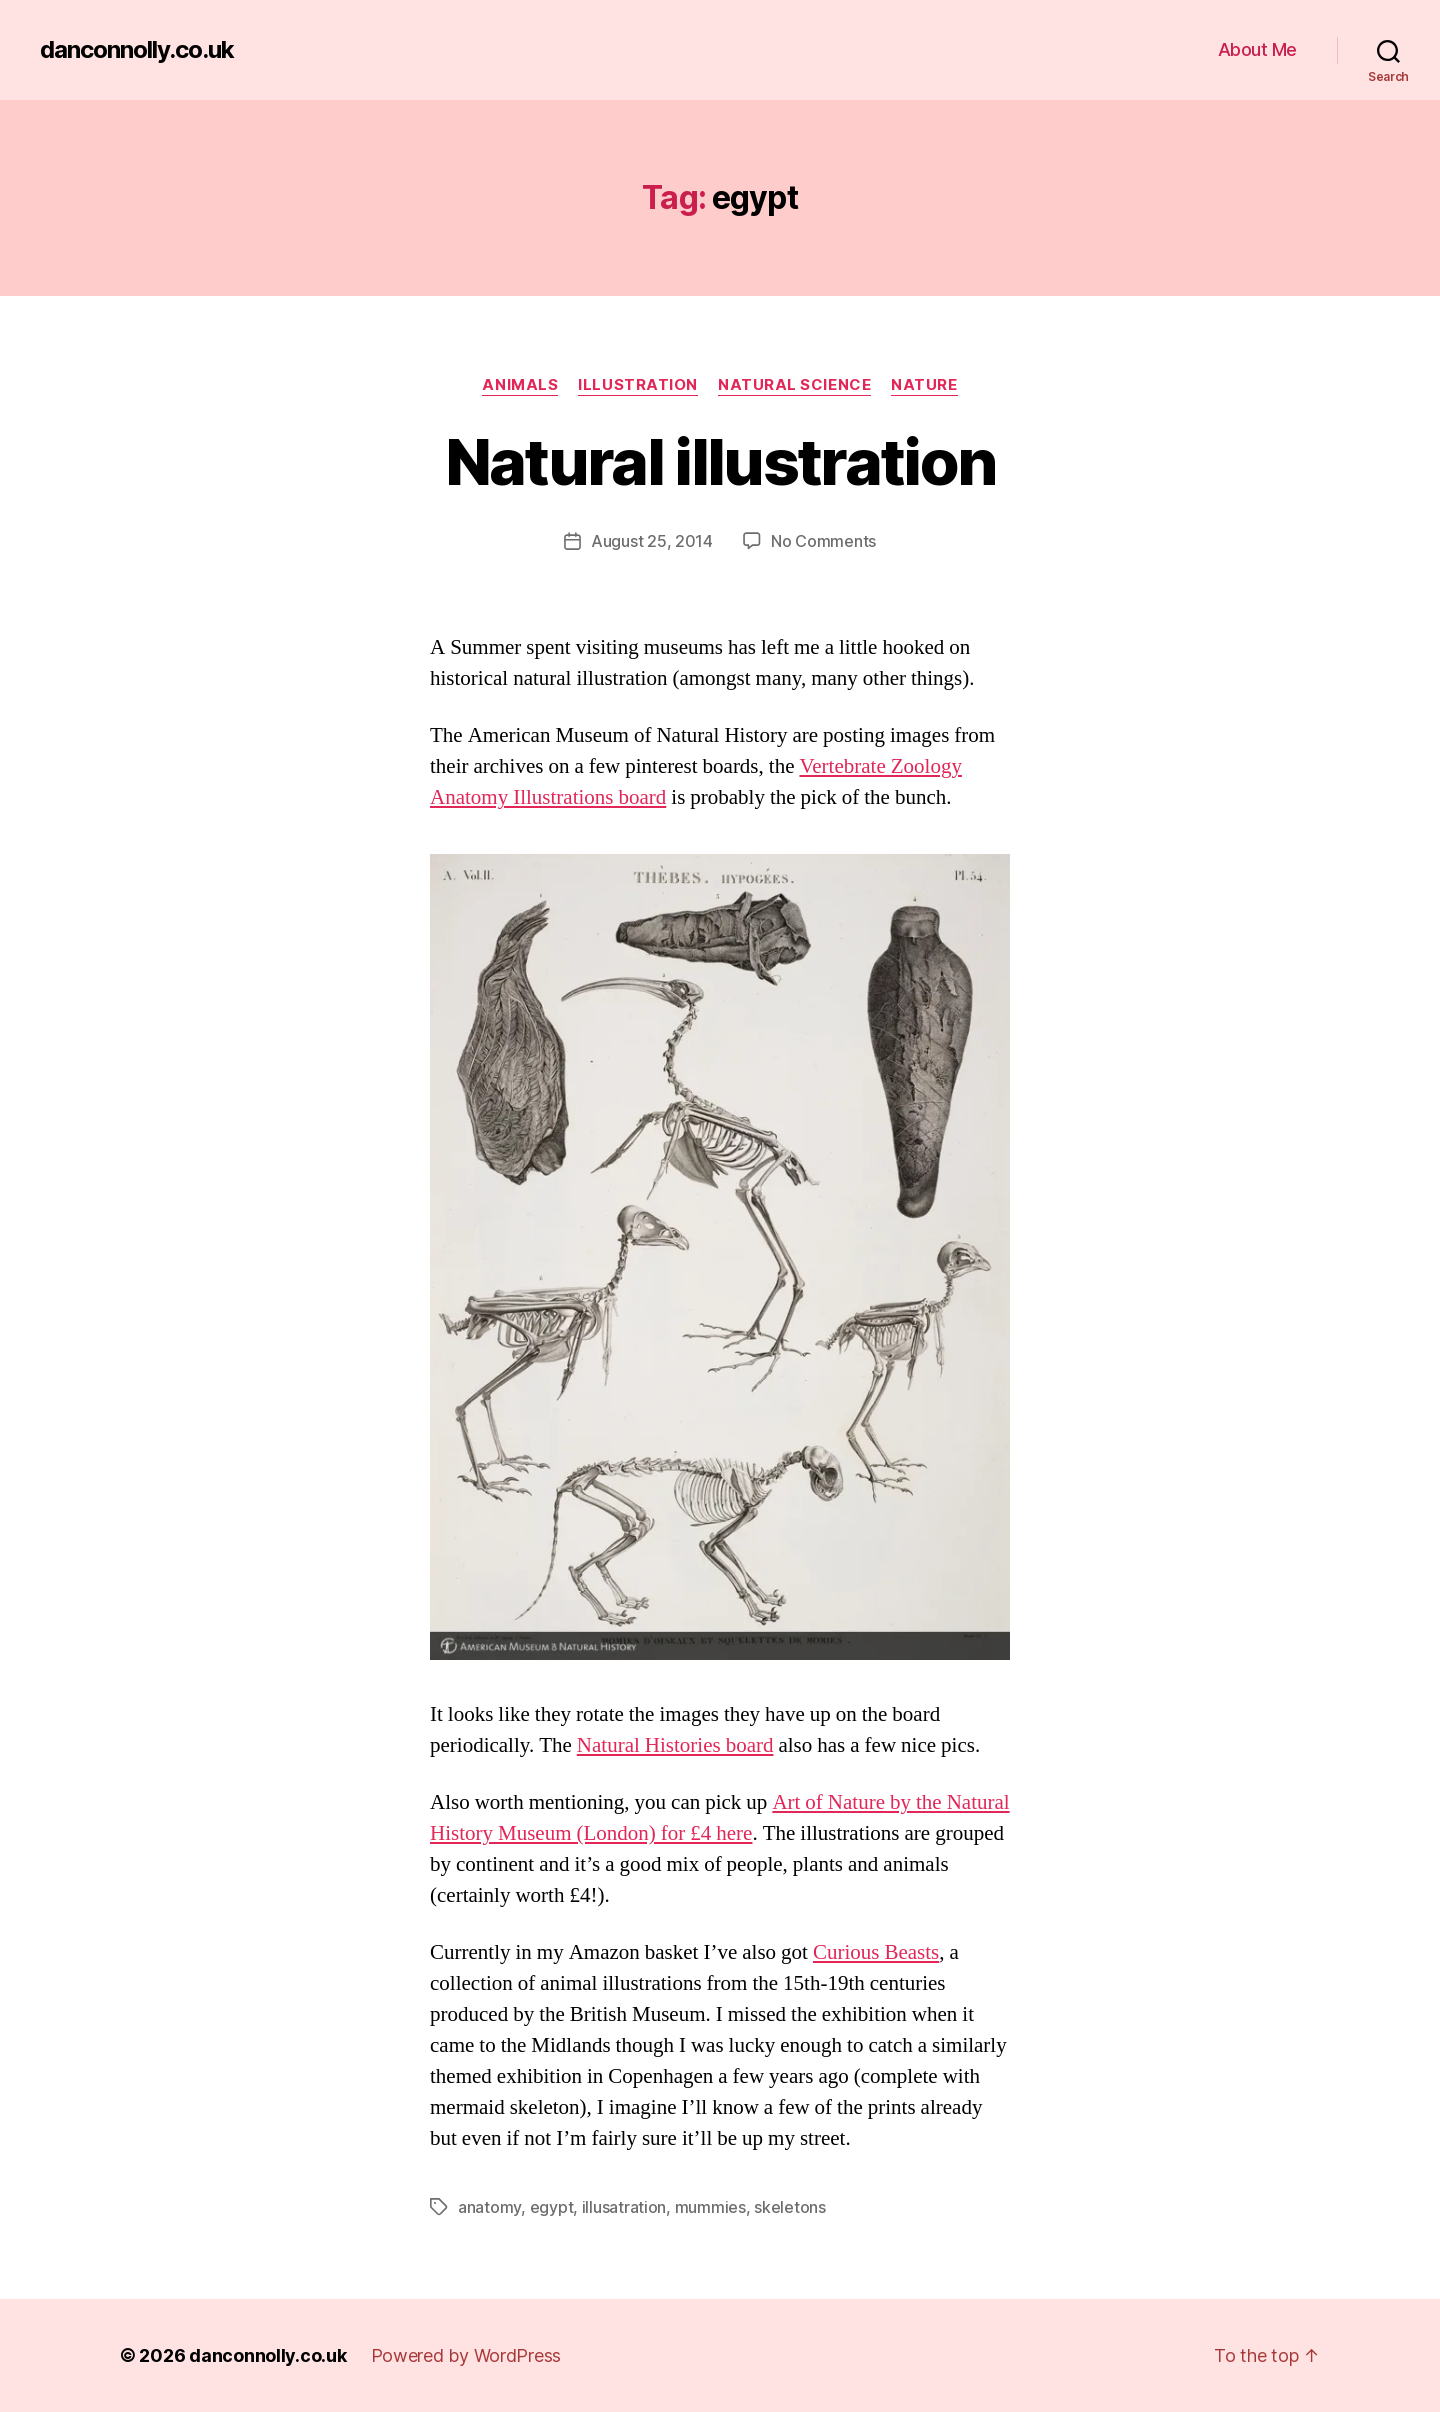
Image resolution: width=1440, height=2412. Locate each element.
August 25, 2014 (652, 541)
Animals (520, 385)
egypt (552, 2207)
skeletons (790, 2207)
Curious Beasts (876, 1952)
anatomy (489, 2207)
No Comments (823, 541)
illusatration (624, 2207)
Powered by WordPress (466, 2355)
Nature (924, 385)
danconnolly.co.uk (137, 50)
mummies (710, 2207)
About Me (1257, 49)
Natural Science (794, 385)
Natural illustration (720, 461)
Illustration (638, 385)
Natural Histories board (675, 1745)
